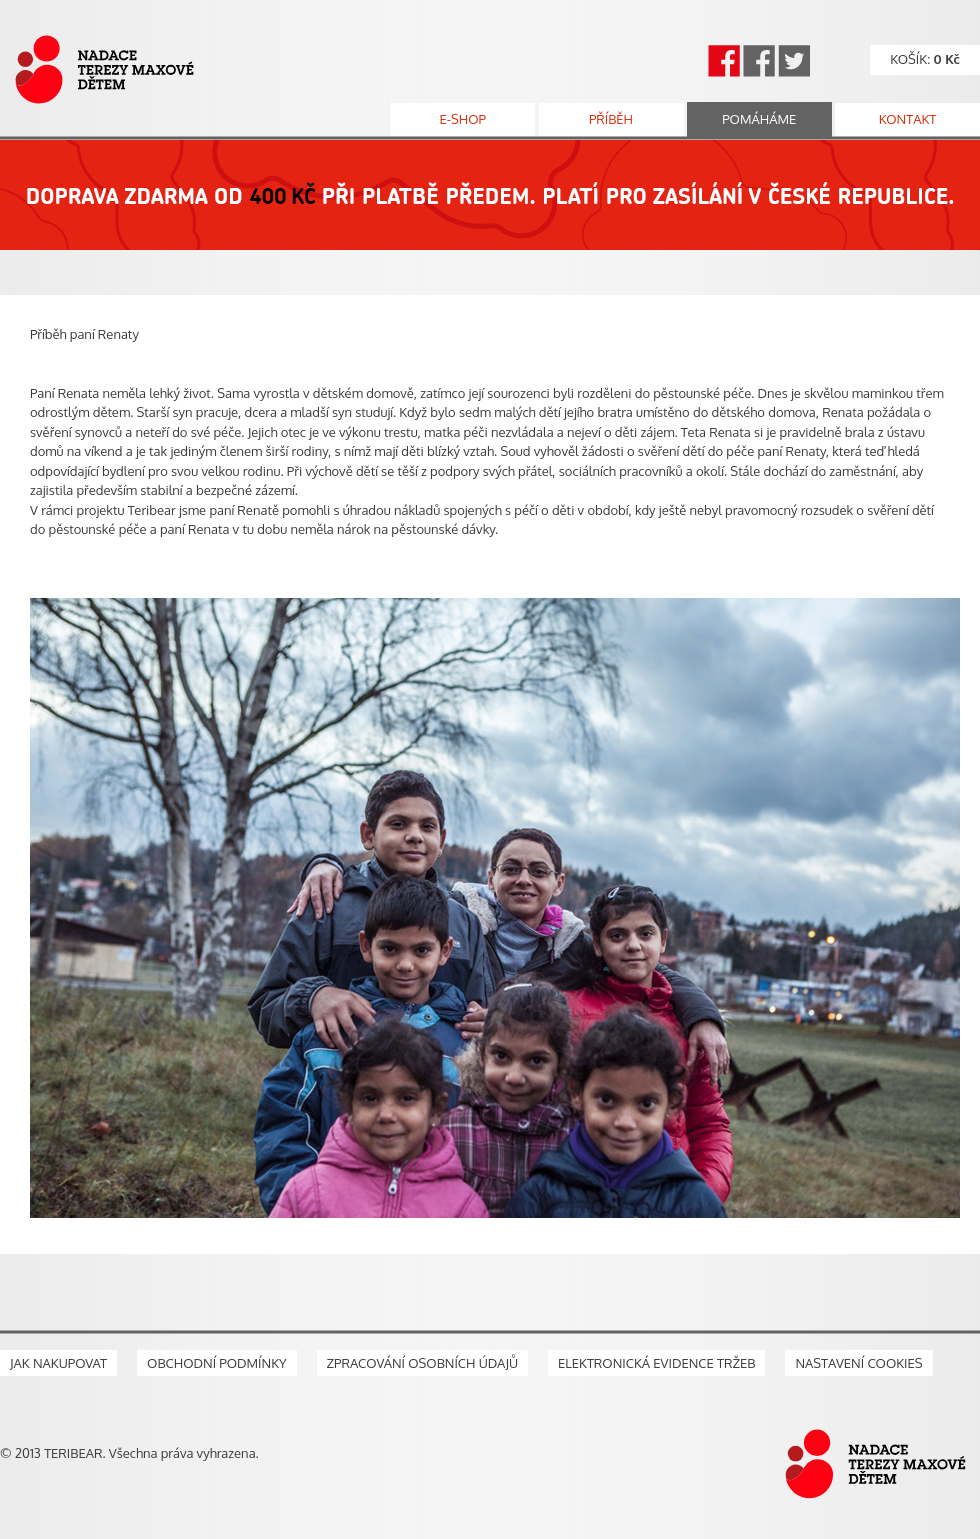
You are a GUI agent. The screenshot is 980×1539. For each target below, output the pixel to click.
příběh (611, 119)
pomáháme (759, 119)
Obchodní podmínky (217, 1363)
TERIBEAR (73, 1453)
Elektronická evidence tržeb (656, 1363)
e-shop (463, 119)
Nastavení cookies (858, 1363)
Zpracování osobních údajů (422, 1363)
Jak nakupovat (58, 1363)
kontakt (908, 119)
